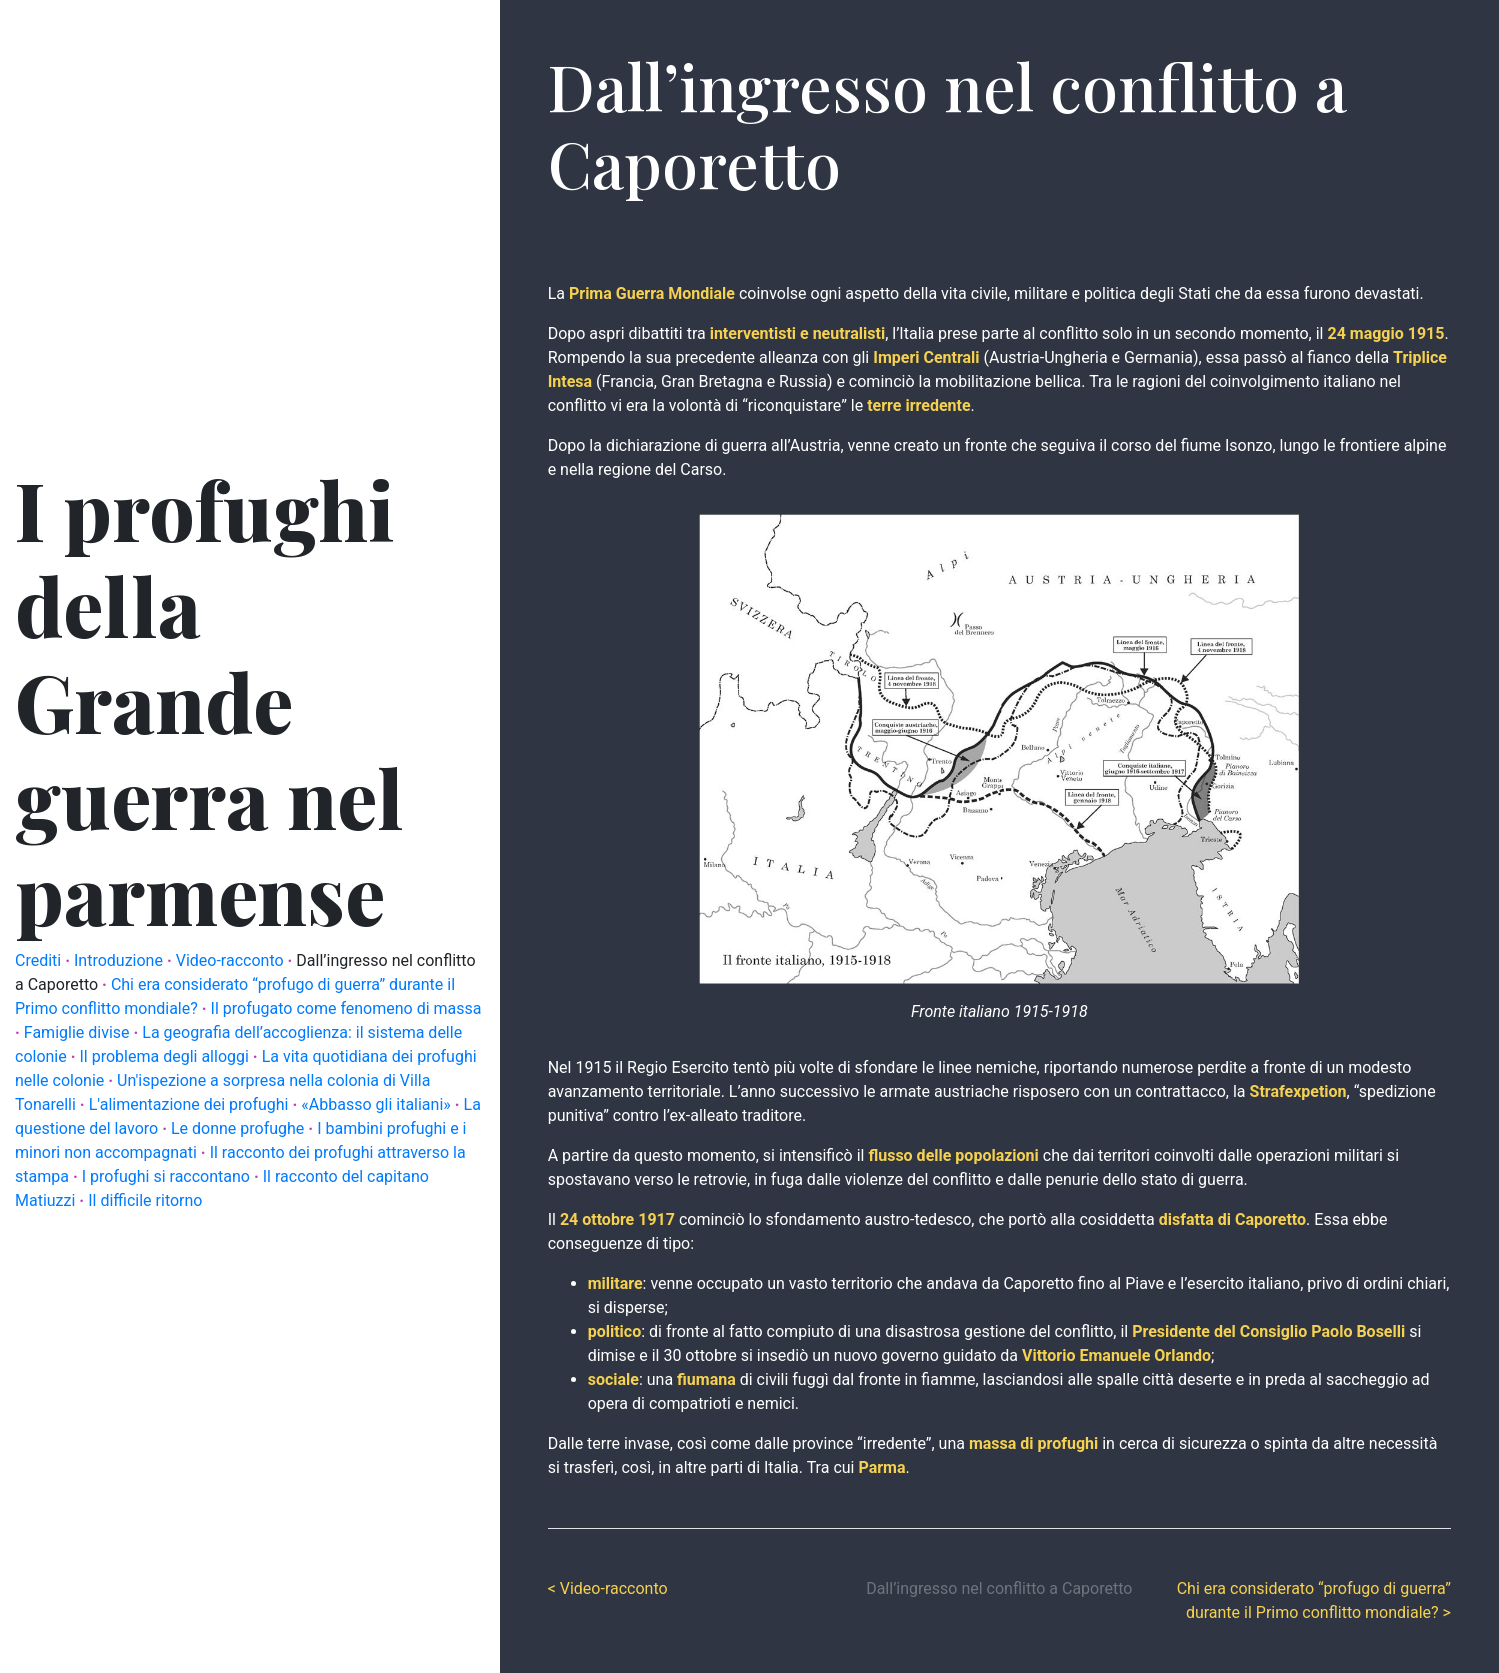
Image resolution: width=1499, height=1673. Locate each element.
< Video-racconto (608, 1588)
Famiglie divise (79, 1032)
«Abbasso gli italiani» (377, 1104)
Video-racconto (232, 960)
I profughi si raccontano (168, 1176)
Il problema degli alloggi (166, 1056)
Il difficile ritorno (145, 1200)
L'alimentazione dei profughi (191, 1104)
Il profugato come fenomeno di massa (346, 1008)
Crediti (40, 960)
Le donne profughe (239, 1128)
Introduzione (120, 960)
